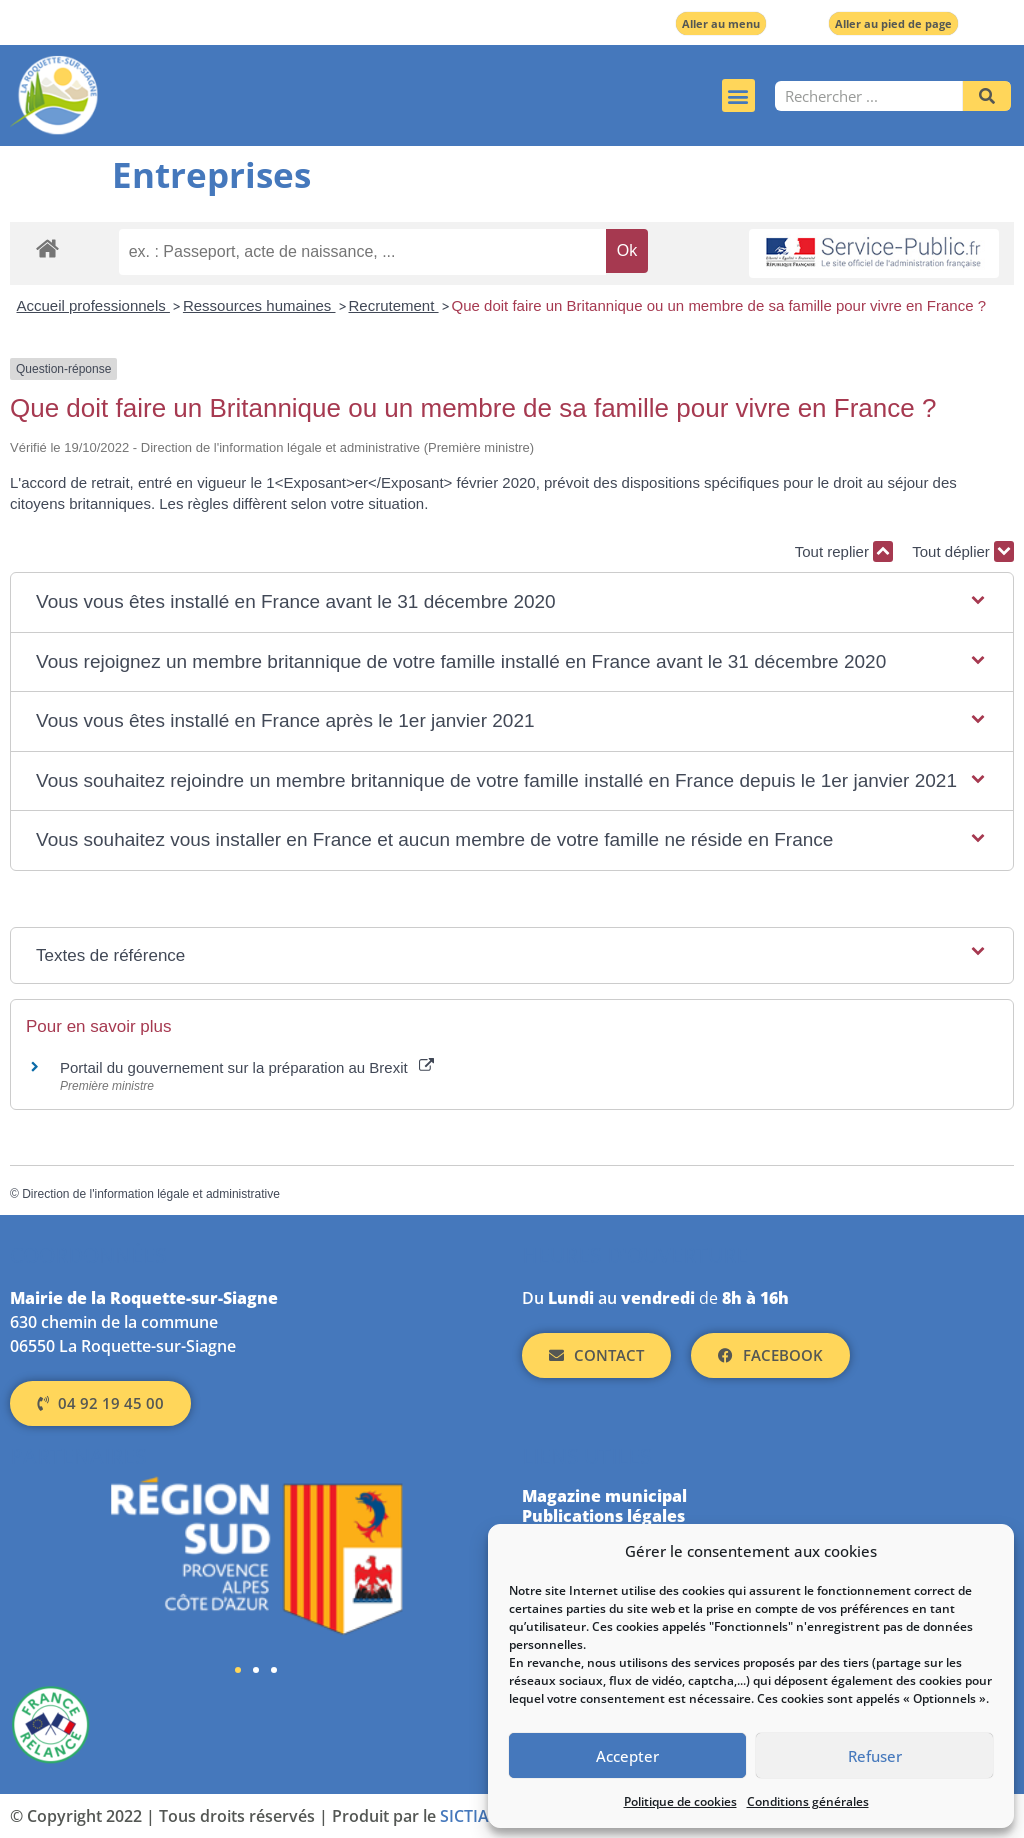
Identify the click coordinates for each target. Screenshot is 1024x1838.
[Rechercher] (987, 96)
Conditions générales (808, 1801)
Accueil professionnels (93, 305)
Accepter (627, 1756)
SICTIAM (472, 1816)
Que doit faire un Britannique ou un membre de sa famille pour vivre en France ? (719, 305)
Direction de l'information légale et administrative (151, 1194)
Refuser (875, 1756)
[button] (738, 95)
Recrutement (394, 305)
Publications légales (603, 1516)
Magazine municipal (604, 1496)
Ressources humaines (259, 305)
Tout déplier (963, 551)
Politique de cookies (680, 1801)
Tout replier (844, 551)
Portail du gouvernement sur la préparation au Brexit (247, 1067)
